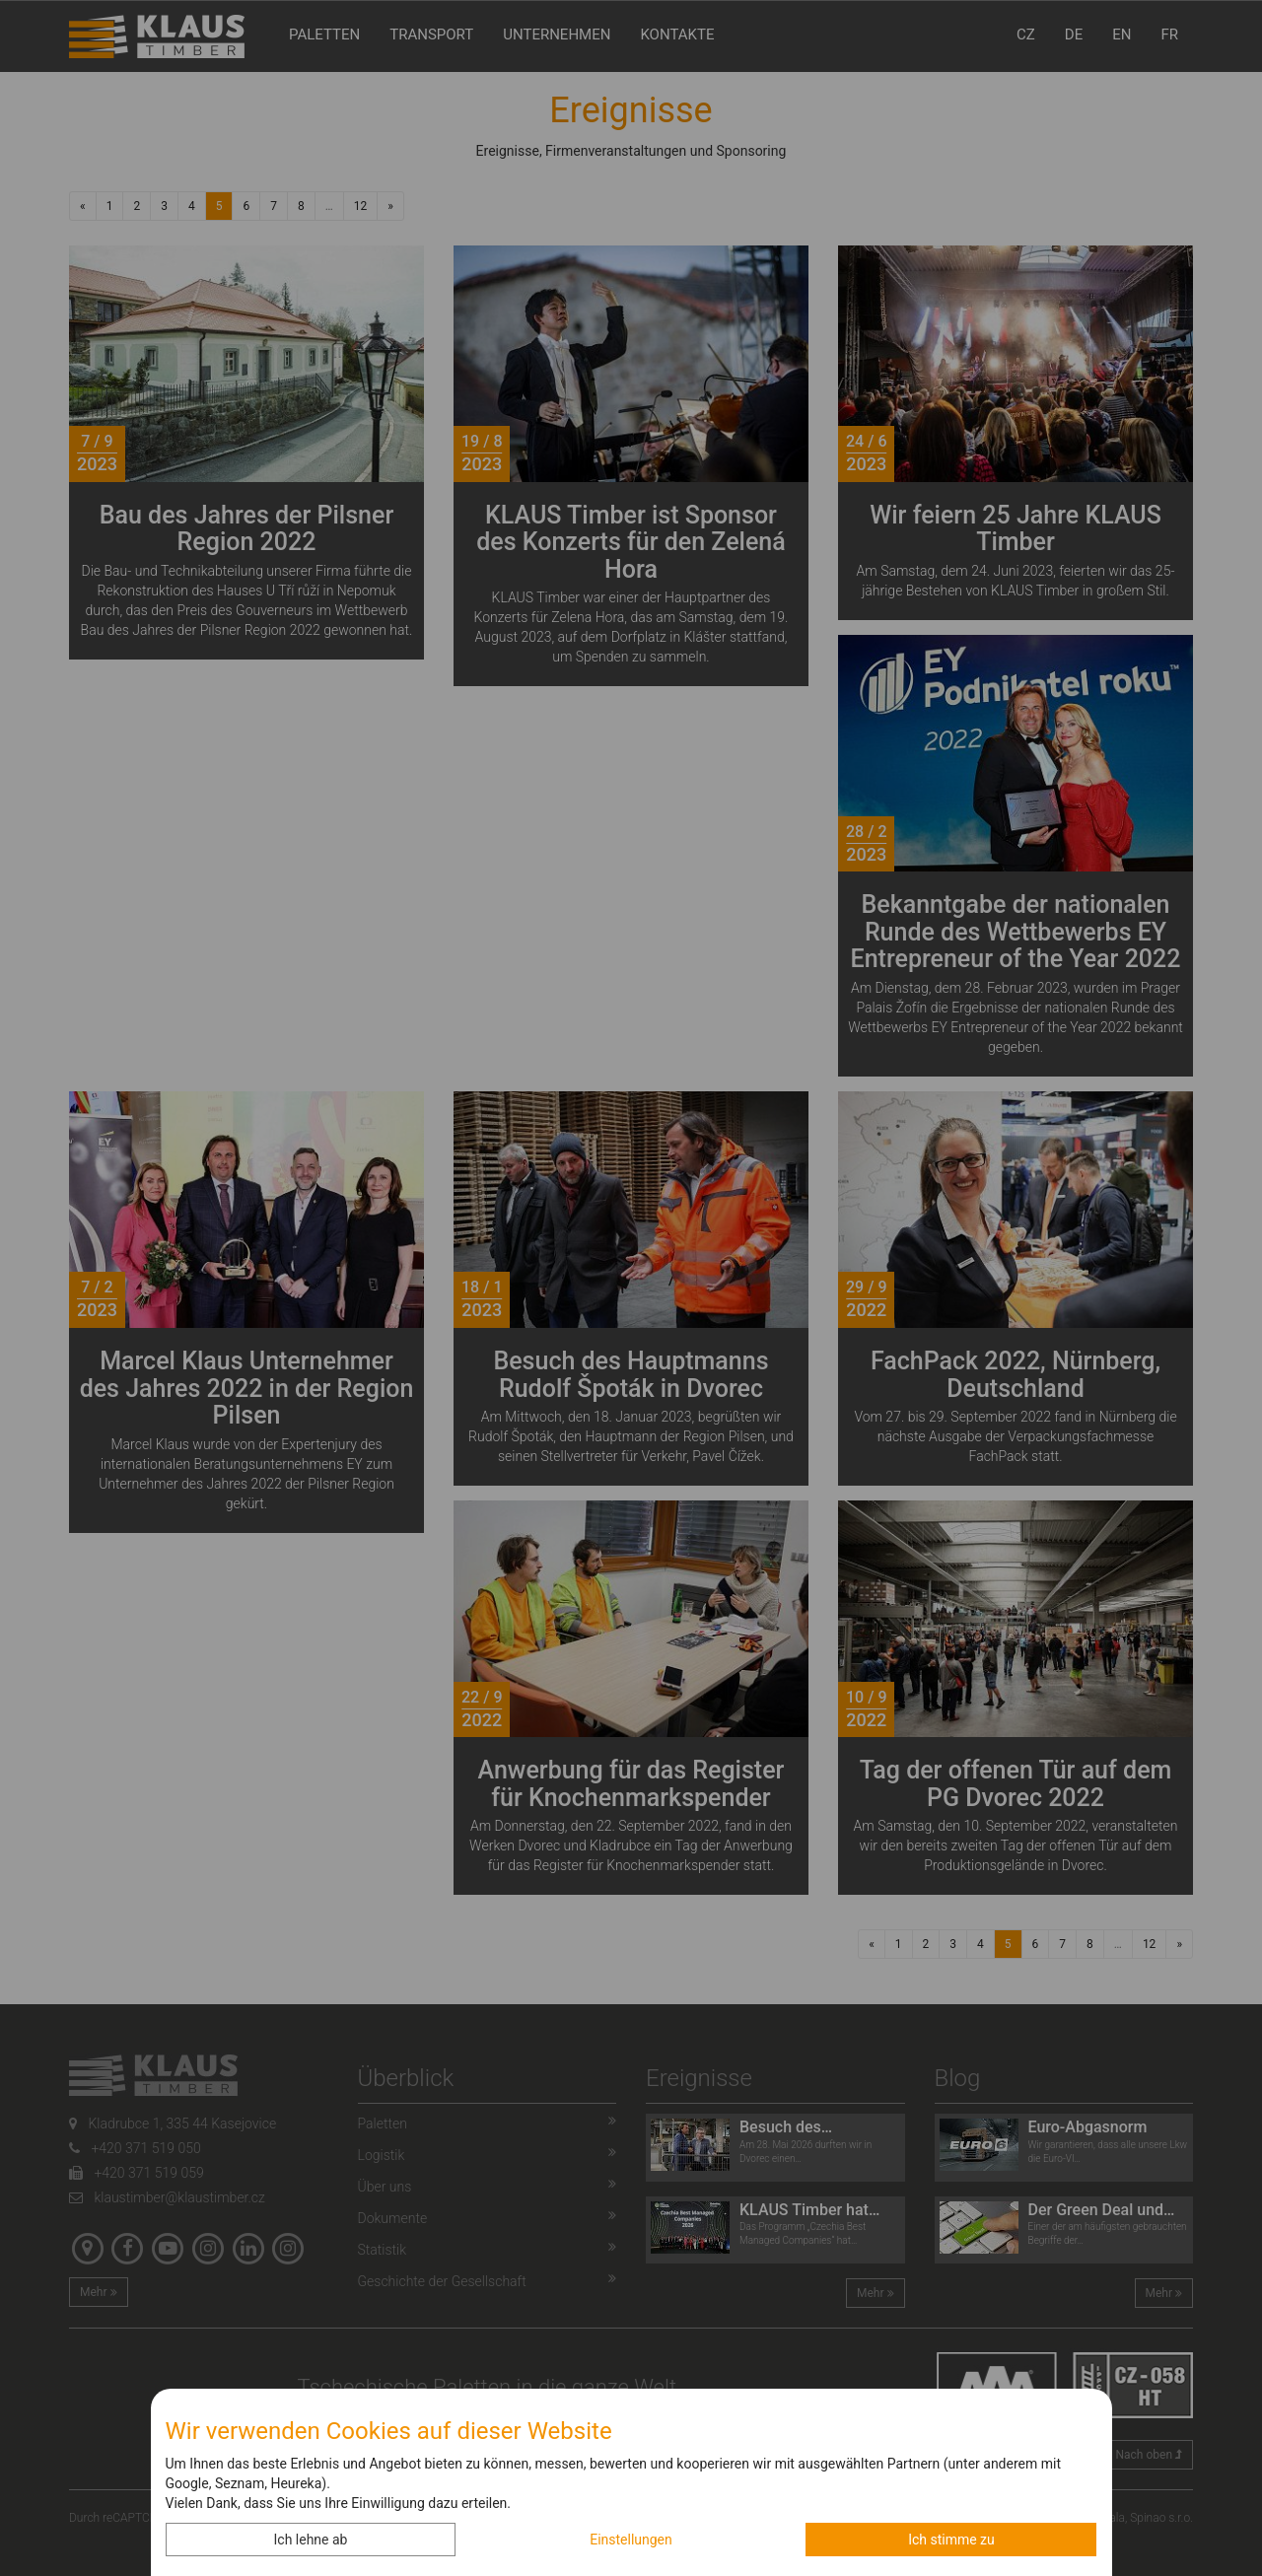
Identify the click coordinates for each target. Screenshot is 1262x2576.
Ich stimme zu (951, 2539)
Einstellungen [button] (631, 2539)
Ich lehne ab (311, 2539)
